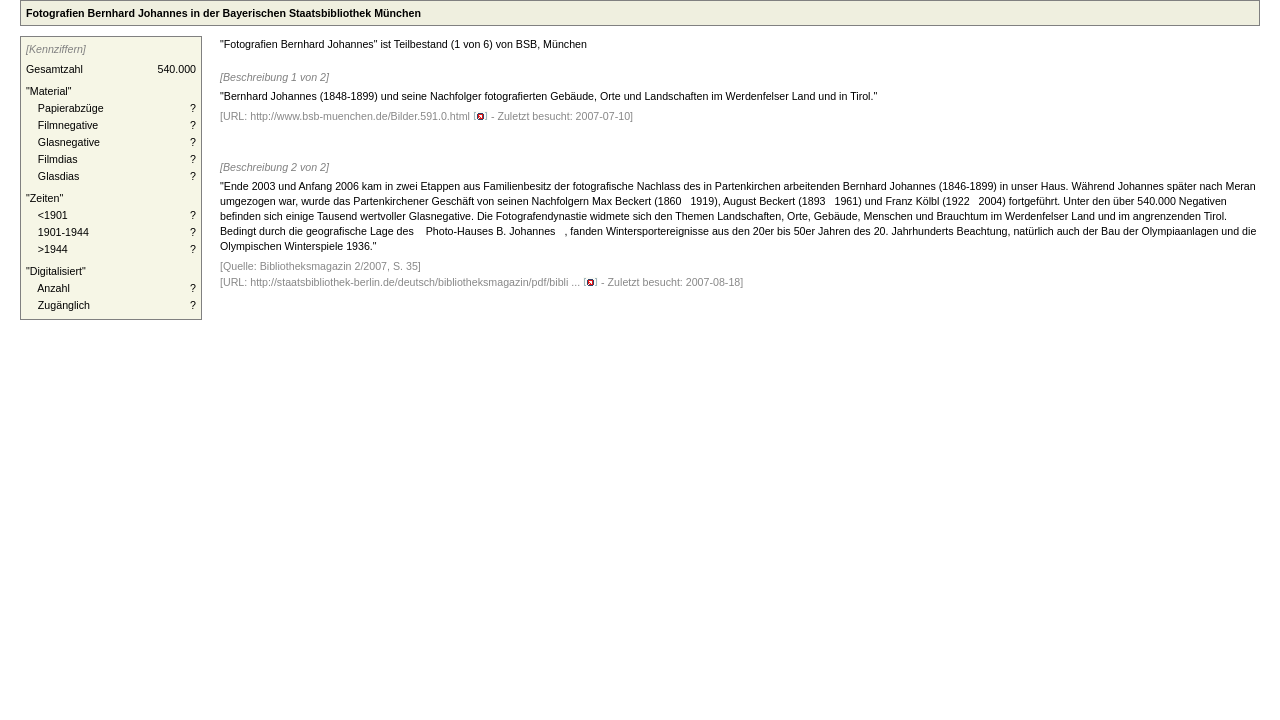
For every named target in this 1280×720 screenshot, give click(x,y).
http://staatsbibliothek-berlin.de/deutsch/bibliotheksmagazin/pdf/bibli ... (424, 282)
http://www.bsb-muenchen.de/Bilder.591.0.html (369, 116)
